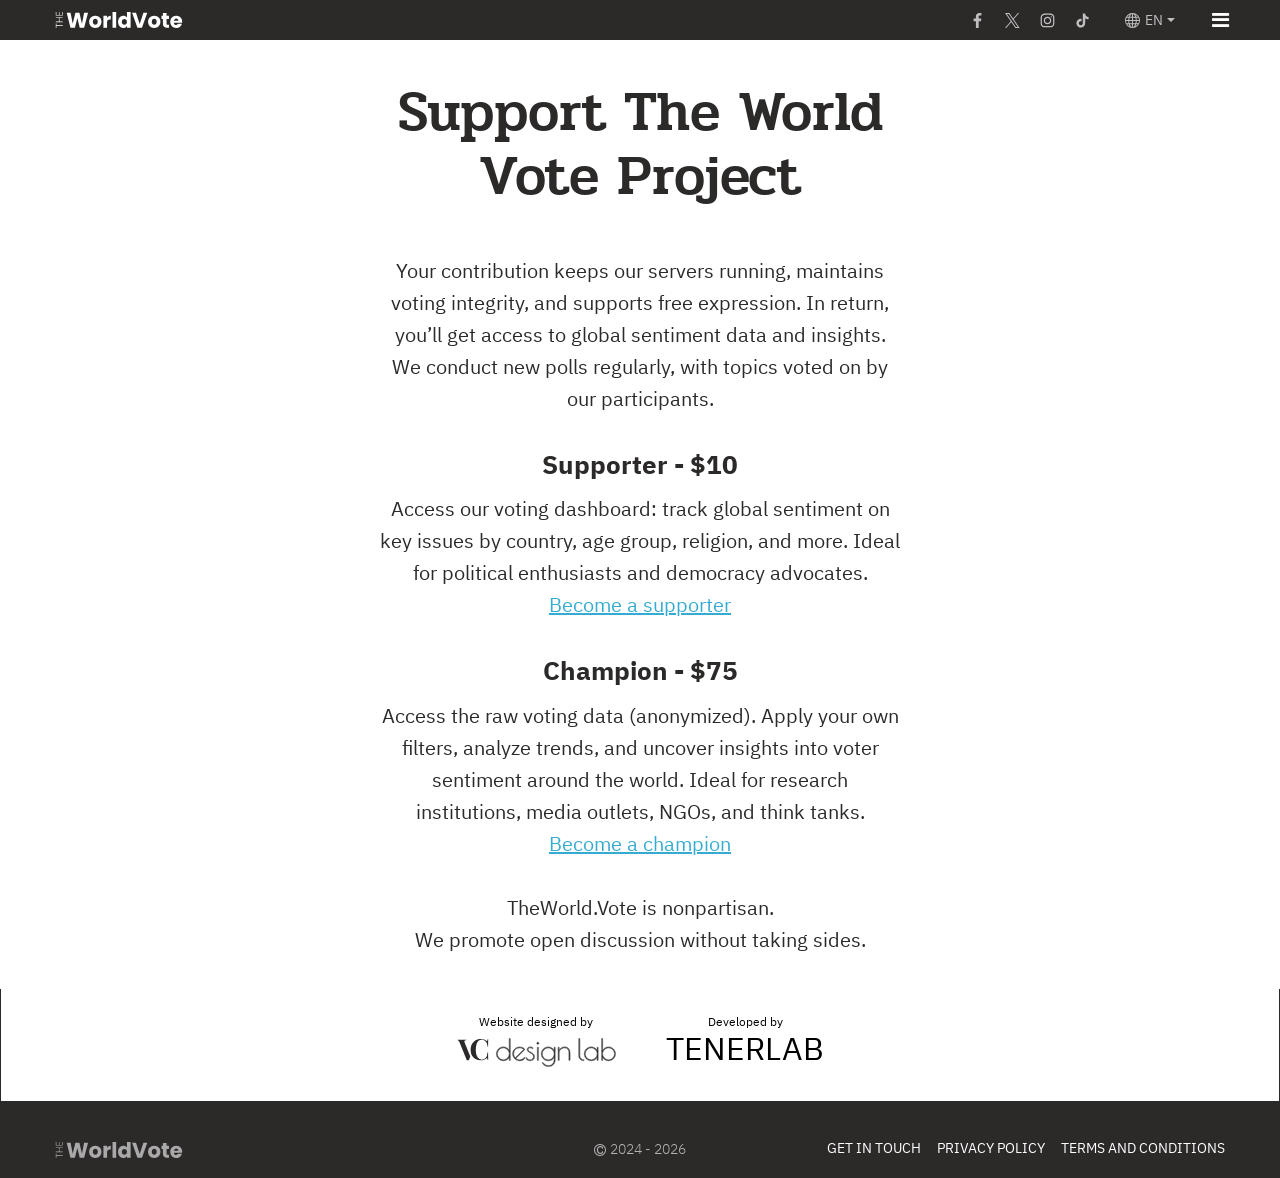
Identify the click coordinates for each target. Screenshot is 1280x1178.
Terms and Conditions (1143, 1149)
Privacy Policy (991, 1149)
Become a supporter (640, 606)
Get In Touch (874, 1149)
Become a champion (640, 845)
